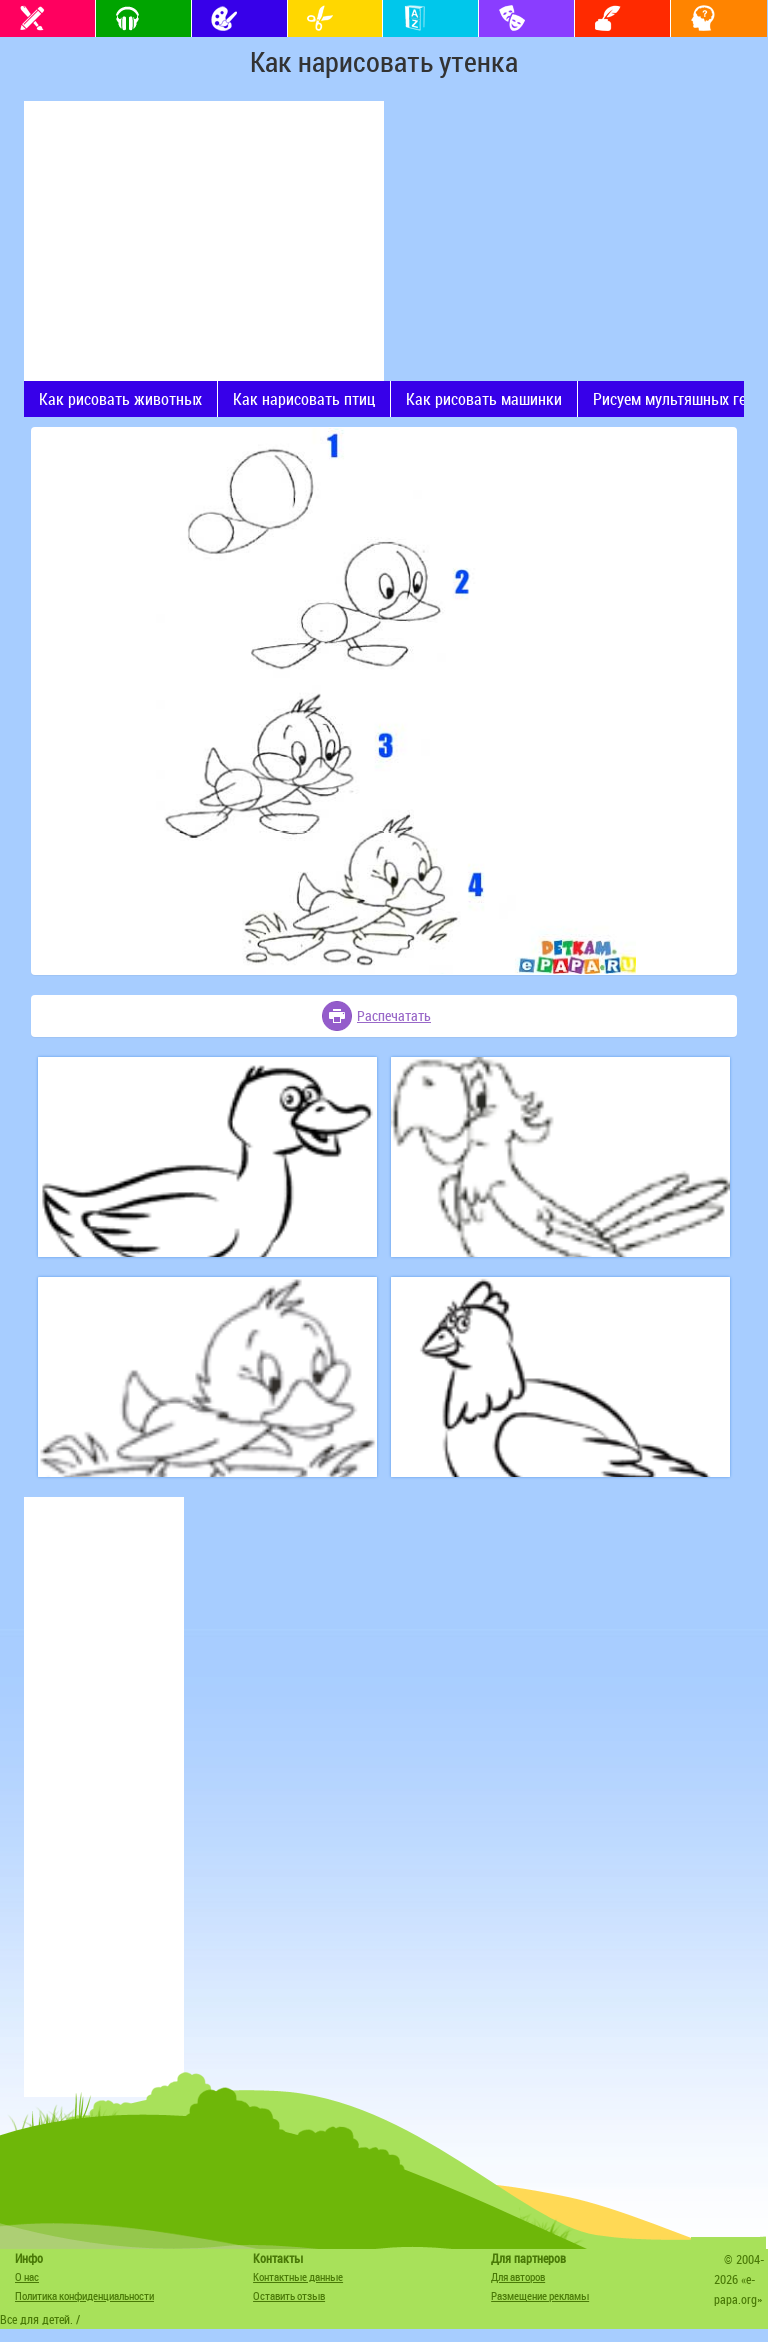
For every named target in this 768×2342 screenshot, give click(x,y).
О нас (27, 2276)
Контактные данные (298, 2276)
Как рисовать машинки (484, 399)
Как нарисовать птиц (304, 399)
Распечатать (394, 1015)
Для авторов (518, 2276)
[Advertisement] (204, 241)
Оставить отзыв (289, 2295)
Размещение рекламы (540, 2295)
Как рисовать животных (120, 399)
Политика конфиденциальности (84, 2295)
